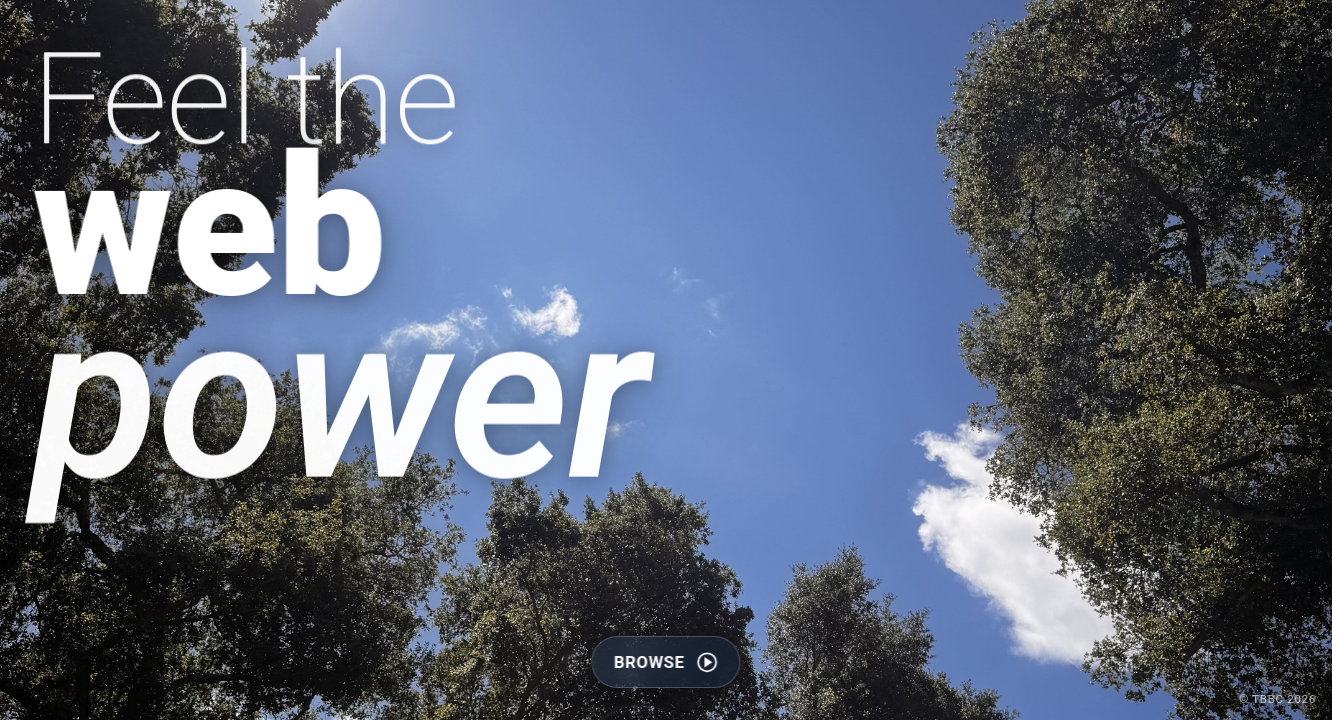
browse (666, 663)
